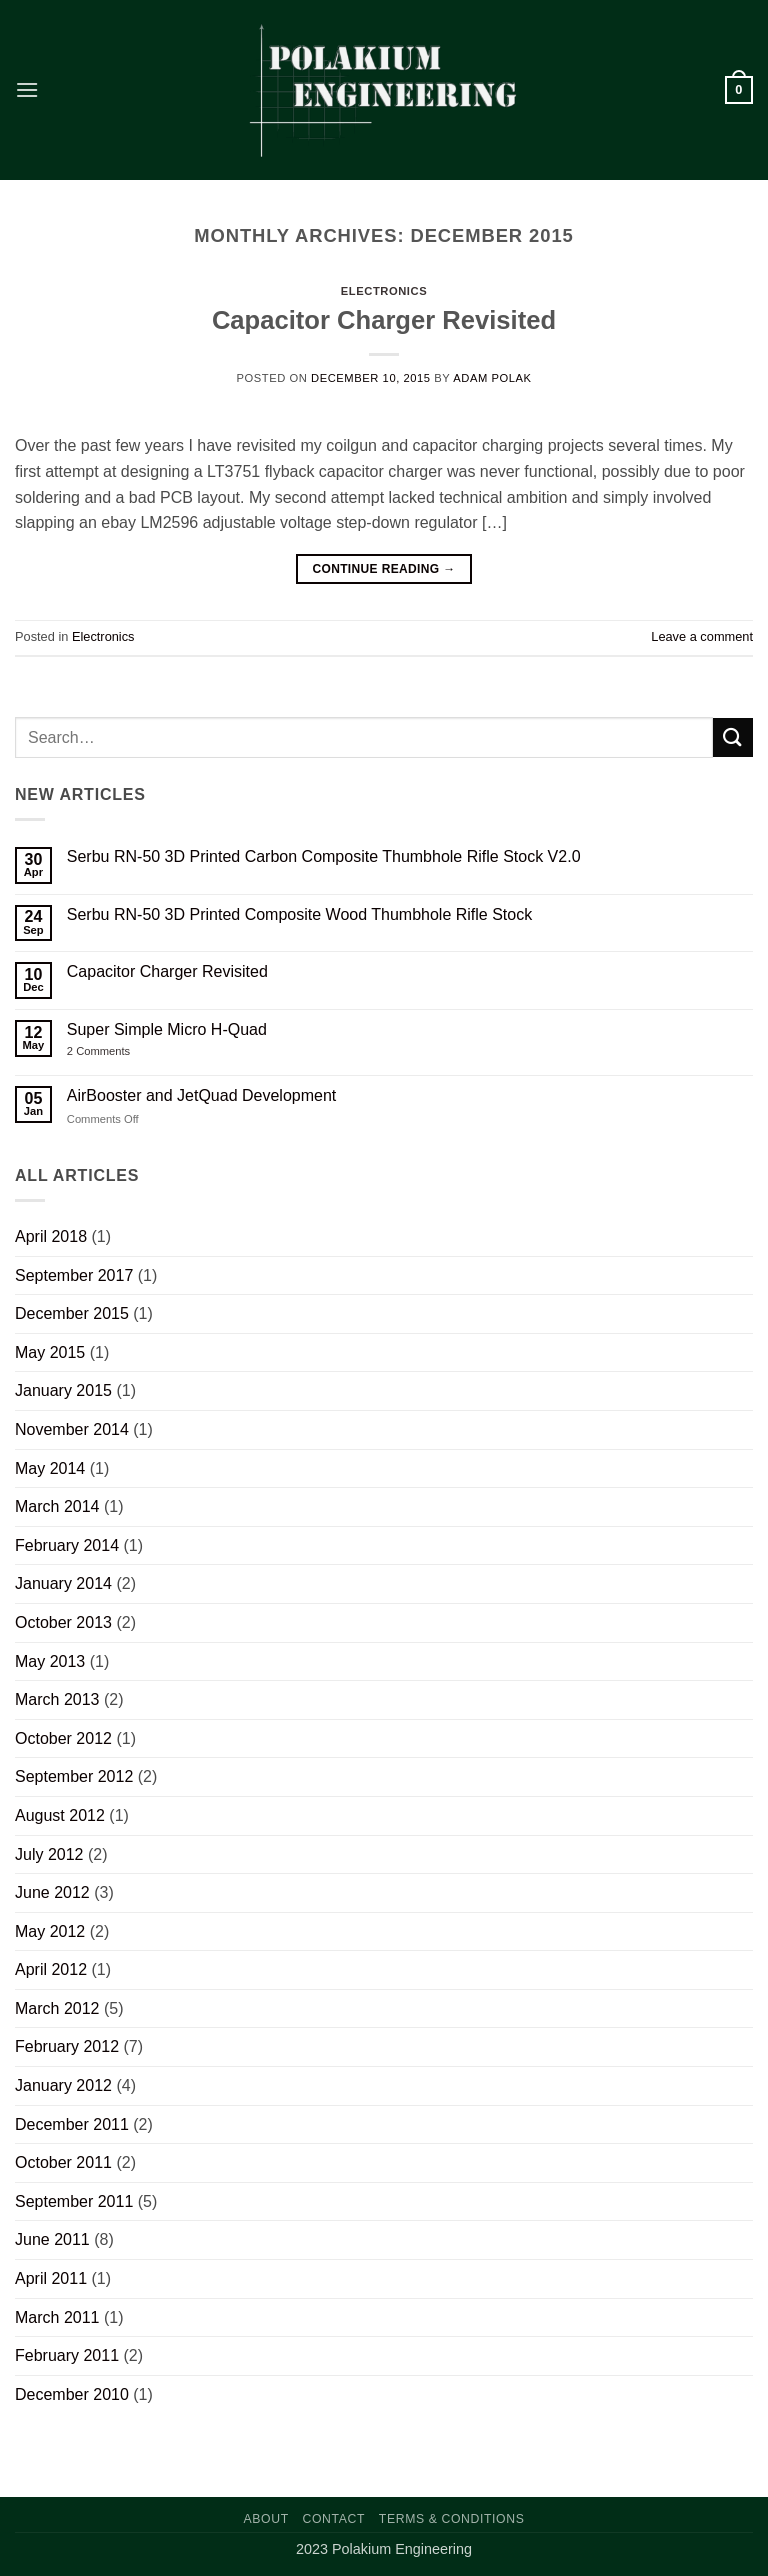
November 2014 (72, 1429)
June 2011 (52, 2239)
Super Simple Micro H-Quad (167, 1029)
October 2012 (63, 1738)
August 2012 (60, 1815)
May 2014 (50, 1468)
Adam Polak (492, 378)
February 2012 (67, 2046)
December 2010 (72, 2394)
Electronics (384, 291)
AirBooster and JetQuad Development (201, 1095)
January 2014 (63, 1583)
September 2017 (74, 1275)
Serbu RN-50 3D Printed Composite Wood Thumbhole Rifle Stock (299, 914)
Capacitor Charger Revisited (384, 320)
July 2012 (49, 1854)
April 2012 (51, 1969)
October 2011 (63, 2162)
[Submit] (733, 737)
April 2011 (51, 2278)
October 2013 (63, 1622)
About (266, 2519)
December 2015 (72, 1313)
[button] (27, 89)
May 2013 (50, 1661)
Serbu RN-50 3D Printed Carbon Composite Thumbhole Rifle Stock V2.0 (324, 856)
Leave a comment (702, 636)
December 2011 (72, 2124)
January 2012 (63, 2085)
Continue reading (383, 569)
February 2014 (67, 1545)
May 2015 (50, 1352)
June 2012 (52, 1892)
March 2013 (57, 1699)
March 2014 (57, 1506)
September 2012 (74, 1776)
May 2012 (50, 1931)
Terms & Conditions (452, 2519)
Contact (334, 2519)
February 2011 (67, 2355)
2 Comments (115, 1051)
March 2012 (57, 2008)
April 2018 (51, 1236)
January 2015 (63, 1390)
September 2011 (74, 2201)
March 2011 (57, 2317)
